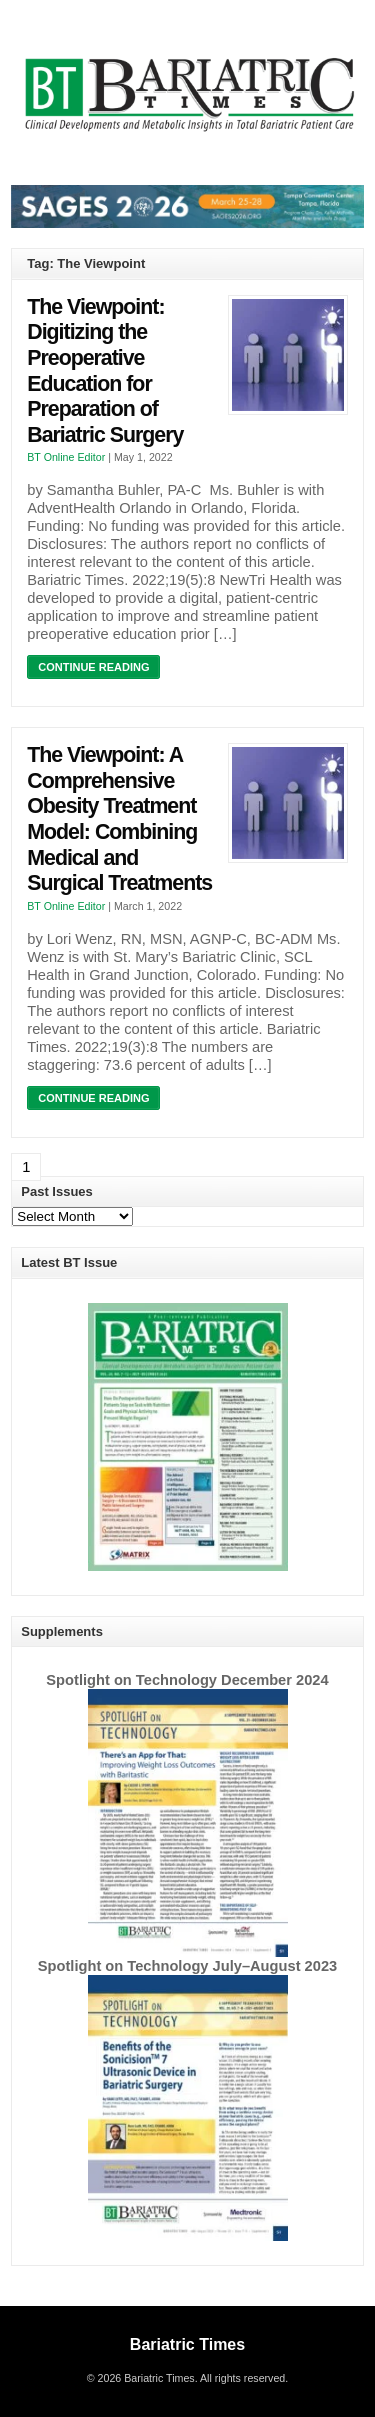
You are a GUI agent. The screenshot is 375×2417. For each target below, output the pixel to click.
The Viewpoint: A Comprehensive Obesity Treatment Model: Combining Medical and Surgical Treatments (119, 819)
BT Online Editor (66, 457)
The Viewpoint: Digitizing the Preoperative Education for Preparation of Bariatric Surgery (105, 371)
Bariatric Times (187, 2344)
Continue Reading (93, 667)
